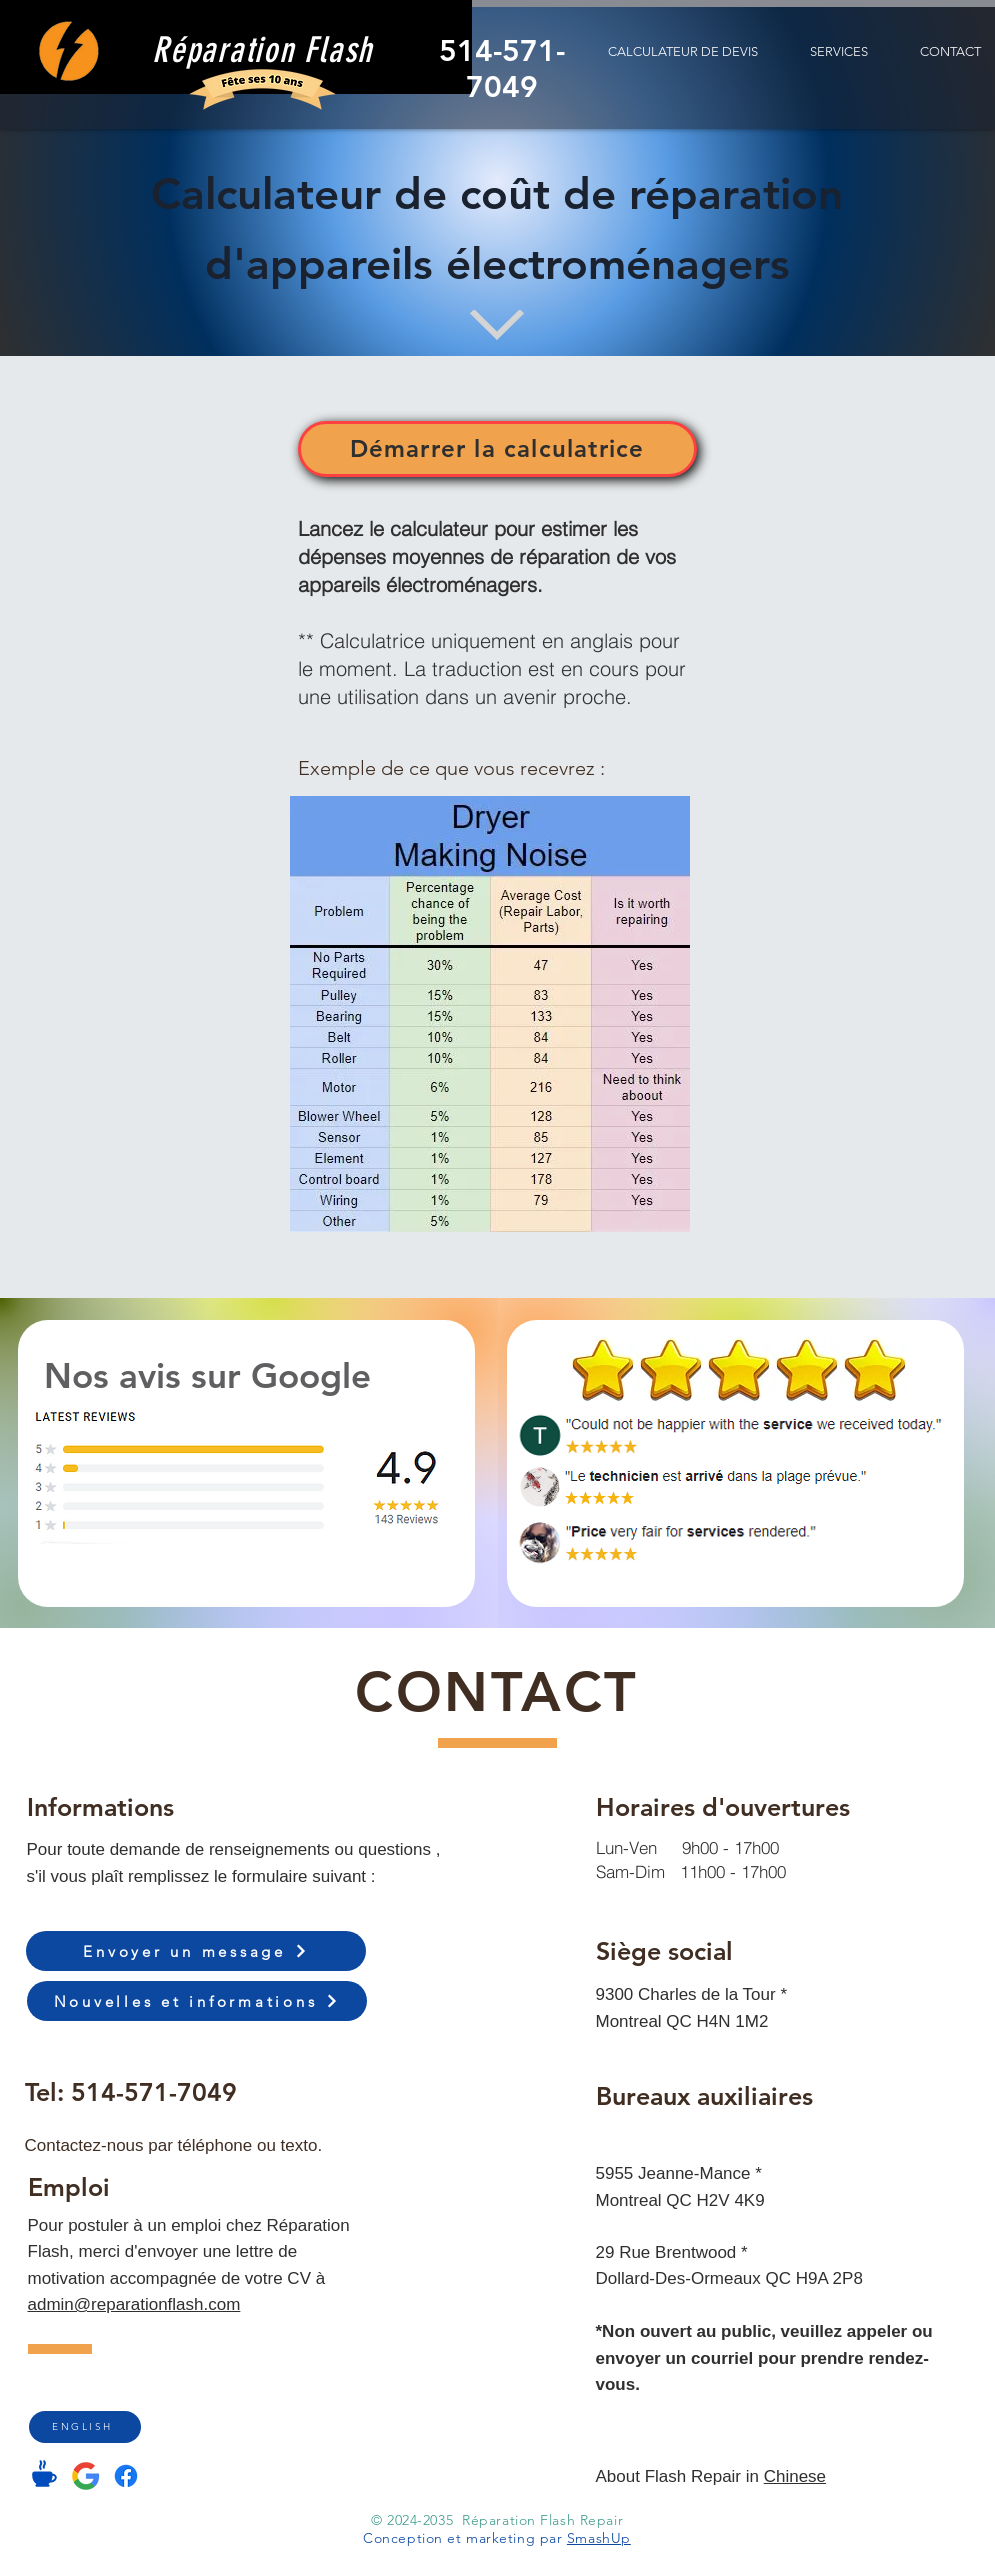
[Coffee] (45, 2474)
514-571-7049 (154, 2092)
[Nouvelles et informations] (197, 2001)
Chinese (795, 2476)
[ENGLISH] (85, 2427)
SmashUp (599, 2538)
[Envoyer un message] (196, 1951)
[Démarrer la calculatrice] (497, 449)
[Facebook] (126, 2476)
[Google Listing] (86, 2476)
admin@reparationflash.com (134, 2304)
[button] (839, 51)
